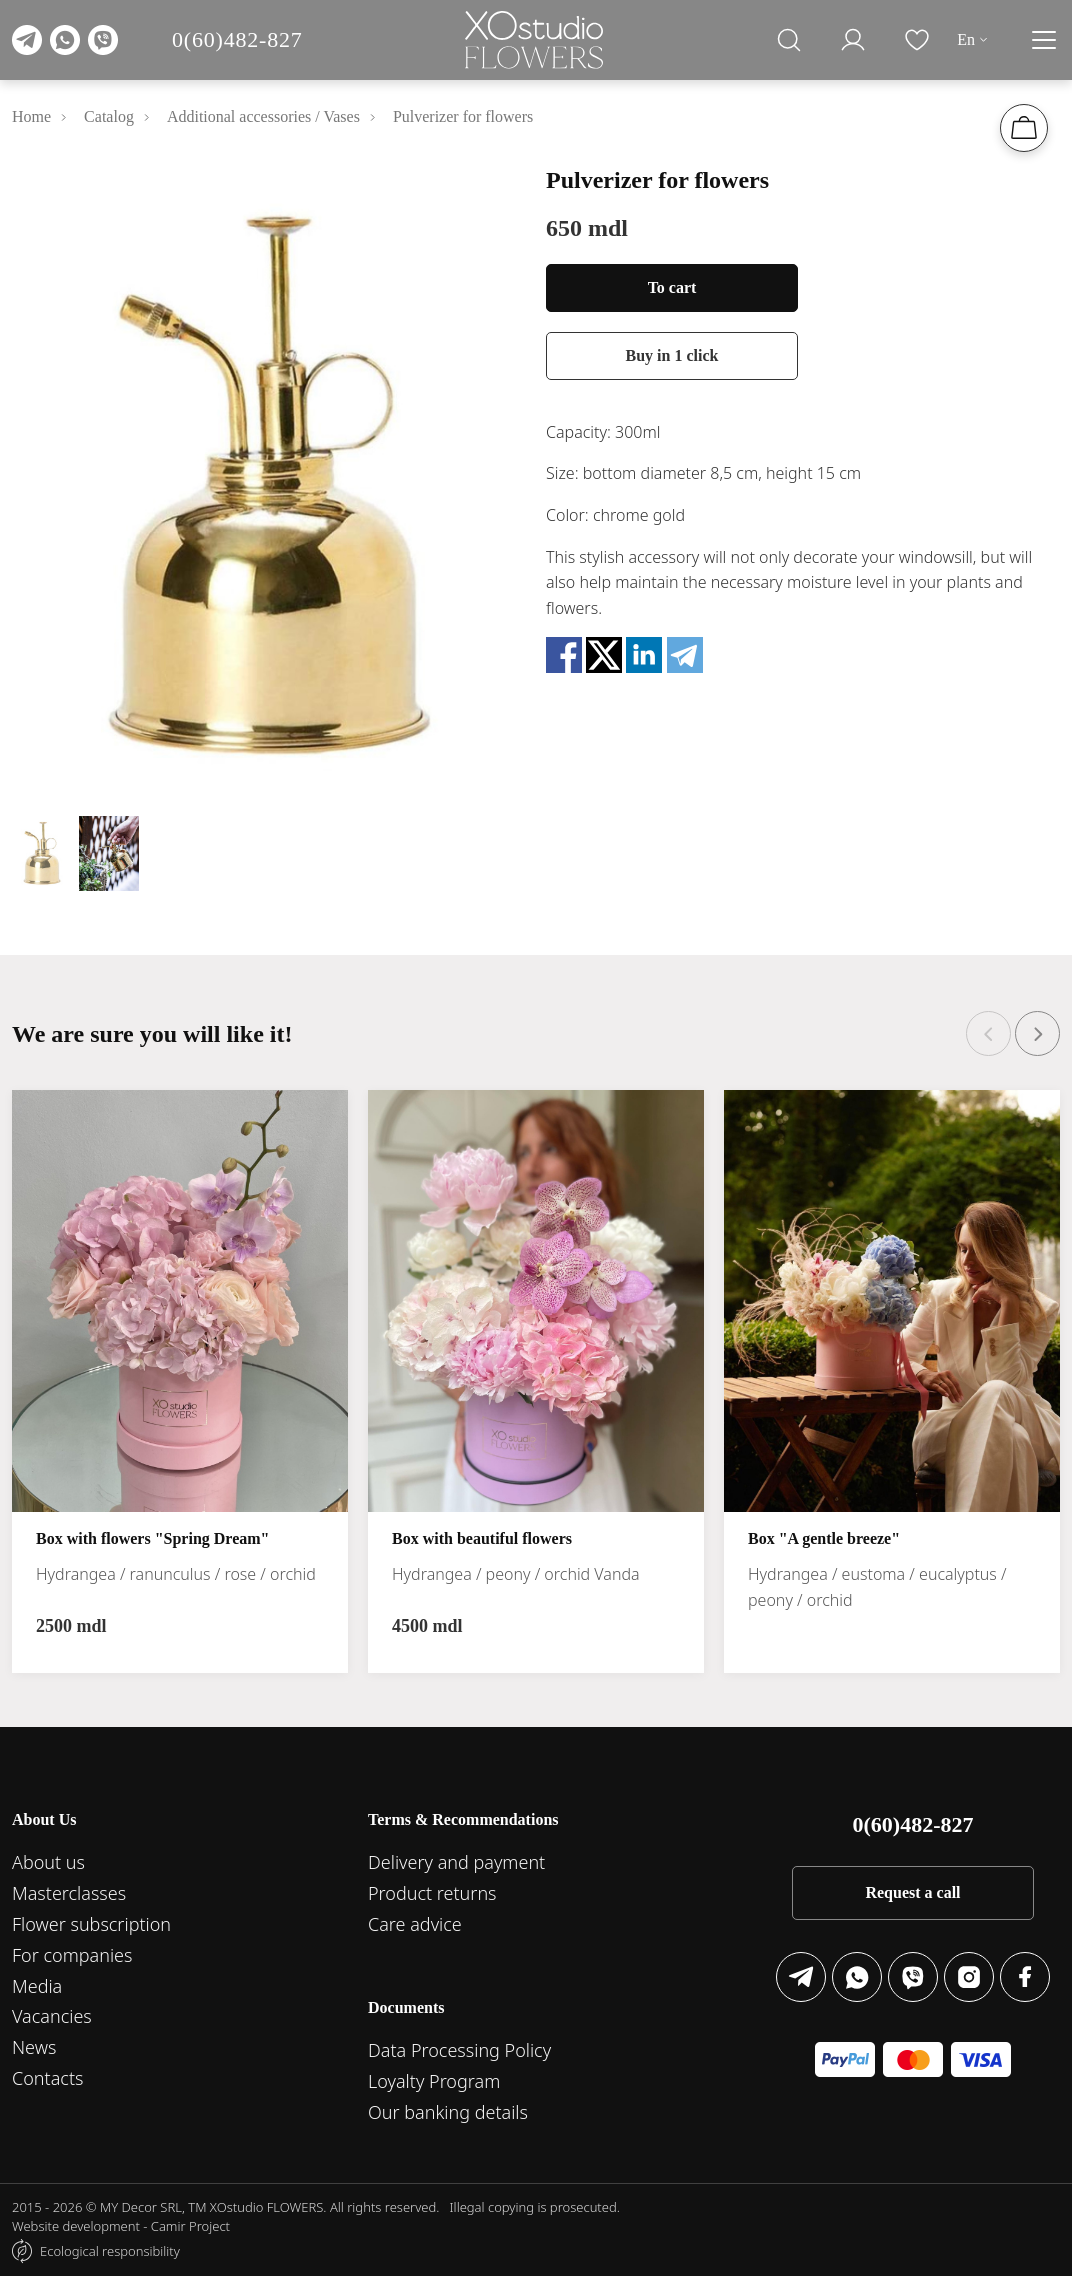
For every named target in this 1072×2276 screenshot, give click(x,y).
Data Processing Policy (459, 2050)
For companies (72, 1955)
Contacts (47, 2078)
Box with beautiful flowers (482, 1538)
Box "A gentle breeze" (824, 1538)
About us (48, 1862)
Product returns (432, 1893)
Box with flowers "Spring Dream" (152, 1538)
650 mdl (587, 228)
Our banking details (448, 2112)
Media (37, 1986)
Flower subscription (91, 1924)
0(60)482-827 (237, 39)
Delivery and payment (456, 1862)
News (34, 2047)
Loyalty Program (434, 2081)
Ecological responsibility (110, 2251)
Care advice (415, 1924)
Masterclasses (69, 1893)
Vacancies (52, 2016)
